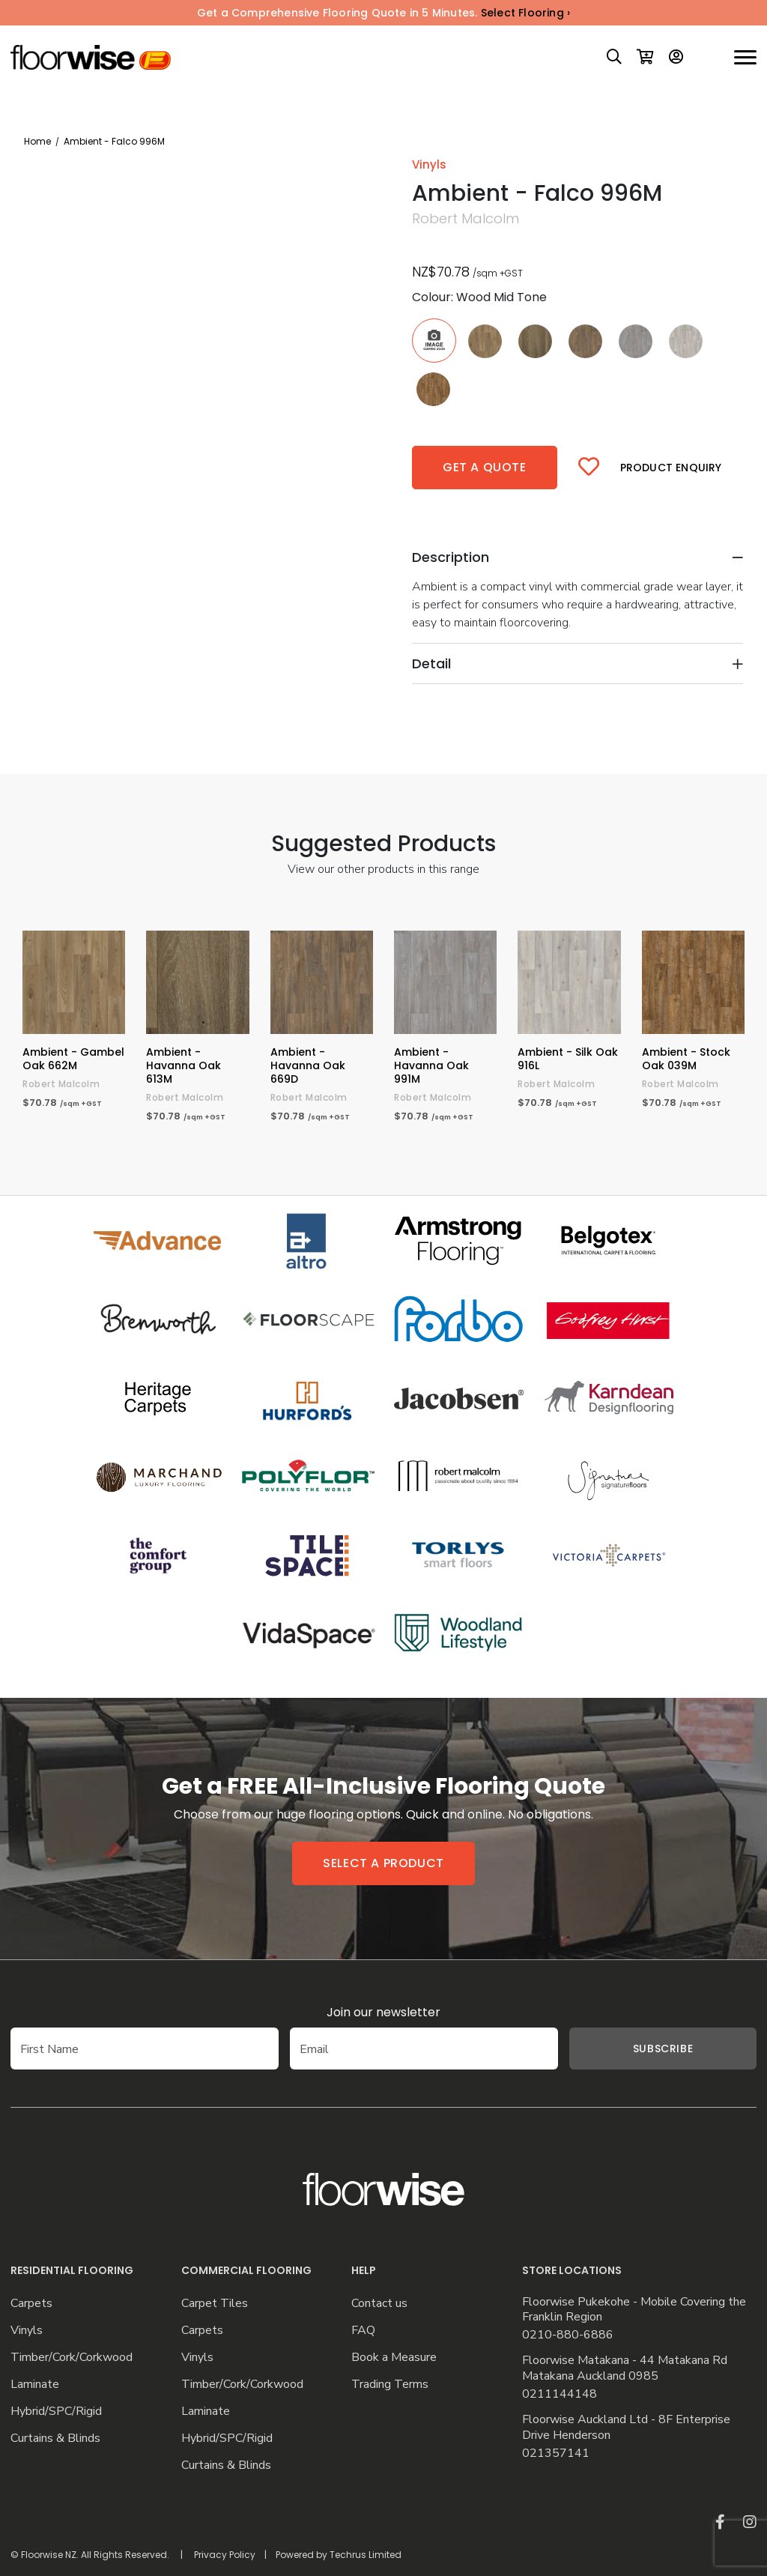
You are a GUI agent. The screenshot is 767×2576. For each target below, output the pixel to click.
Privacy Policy (224, 2554)
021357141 (555, 2453)
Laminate (34, 2384)
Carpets (31, 2304)
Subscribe (663, 2048)
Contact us (379, 2304)
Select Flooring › (525, 12)
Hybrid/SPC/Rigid (56, 2411)
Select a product (383, 1863)
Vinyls (26, 2330)
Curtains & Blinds (55, 2438)
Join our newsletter (383, 2012)
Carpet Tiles (214, 2304)
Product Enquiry (671, 467)
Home (37, 141)
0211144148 (559, 2394)
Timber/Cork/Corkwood (71, 2357)
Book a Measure (394, 2357)
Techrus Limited (365, 2554)
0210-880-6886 (567, 2335)
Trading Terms (389, 2384)
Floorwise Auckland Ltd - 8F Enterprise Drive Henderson (626, 2427)
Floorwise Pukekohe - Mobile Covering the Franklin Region (634, 2310)
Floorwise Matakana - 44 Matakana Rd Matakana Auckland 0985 (624, 2368)
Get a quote (485, 467)
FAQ (363, 2330)
